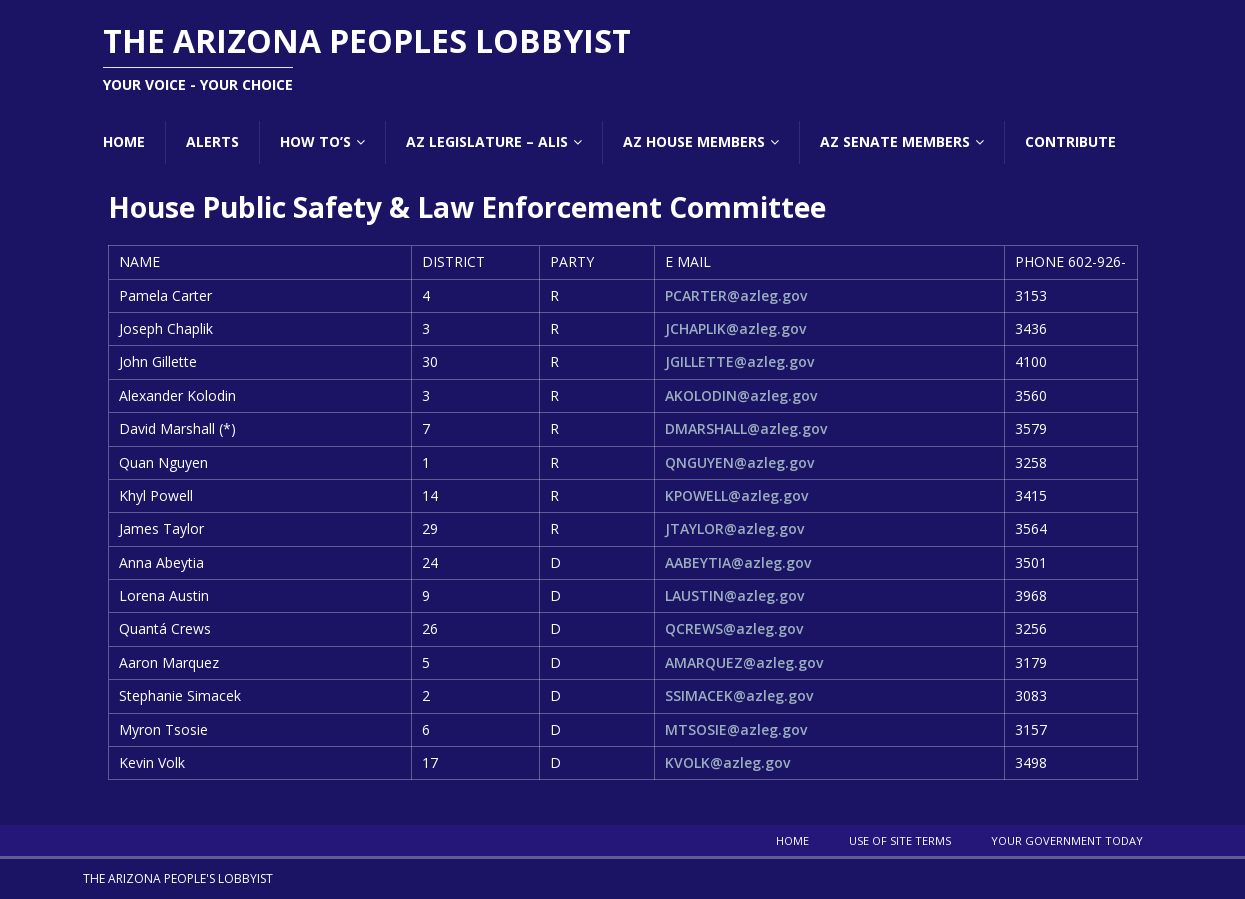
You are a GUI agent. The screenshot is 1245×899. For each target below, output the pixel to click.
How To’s (315, 141)
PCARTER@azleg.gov (736, 295)
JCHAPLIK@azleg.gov (735, 328)
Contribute (1070, 141)
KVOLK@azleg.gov (727, 762)
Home (124, 141)
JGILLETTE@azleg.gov (739, 361)
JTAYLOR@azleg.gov (734, 528)
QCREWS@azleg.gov (734, 628)
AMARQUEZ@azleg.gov (744, 662)
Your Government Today (1067, 840)
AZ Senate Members (895, 141)
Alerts (212, 141)
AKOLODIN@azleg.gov (741, 395)
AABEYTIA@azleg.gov (738, 562)
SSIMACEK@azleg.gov (739, 695)
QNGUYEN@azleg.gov (739, 462)
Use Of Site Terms (900, 840)
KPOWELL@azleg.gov (736, 495)
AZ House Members (694, 141)
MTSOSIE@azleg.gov (736, 729)
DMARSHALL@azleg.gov (746, 428)
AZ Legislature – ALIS (487, 141)
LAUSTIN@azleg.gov (734, 595)
